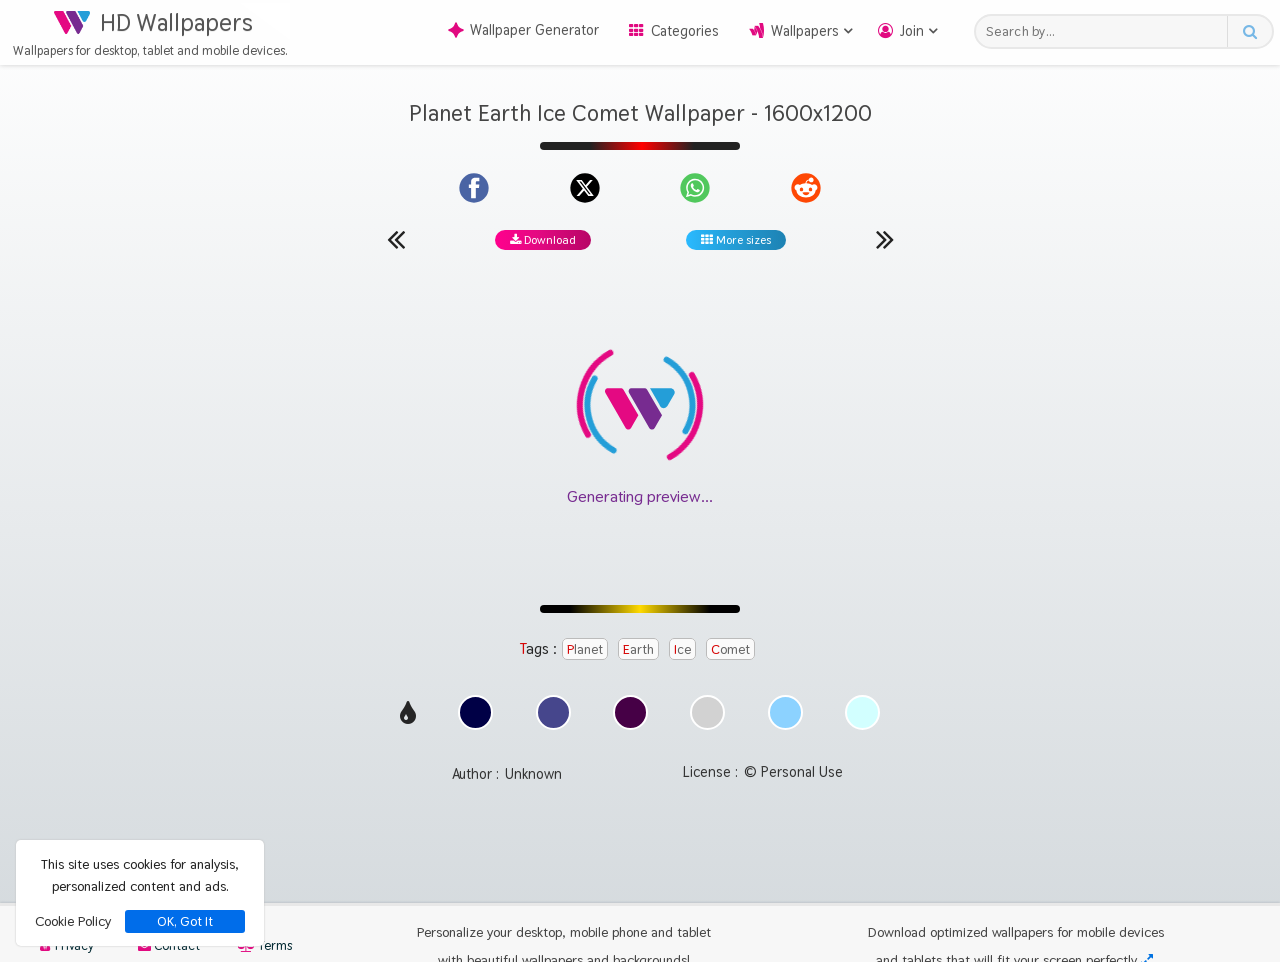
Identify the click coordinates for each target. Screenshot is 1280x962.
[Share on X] (585, 188)
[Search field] (1106, 31)
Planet (585, 649)
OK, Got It (185, 921)
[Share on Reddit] (806, 188)
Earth (638, 649)
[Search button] (1249, 31)
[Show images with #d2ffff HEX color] (862, 724)
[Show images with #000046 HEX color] (475, 724)
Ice (682, 649)
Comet (730, 649)
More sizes (736, 240)
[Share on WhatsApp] (695, 188)
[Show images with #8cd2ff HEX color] (785, 724)
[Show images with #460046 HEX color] (630, 724)
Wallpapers (805, 31)
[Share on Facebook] (474, 188)
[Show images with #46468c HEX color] (553, 724)
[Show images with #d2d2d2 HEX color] (707, 724)
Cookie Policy (73, 921)
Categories (685, 31)
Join (912, 31)
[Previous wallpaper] (396, 239)
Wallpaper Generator (523, 30)
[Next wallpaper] (885, 239)
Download (543, 240)
